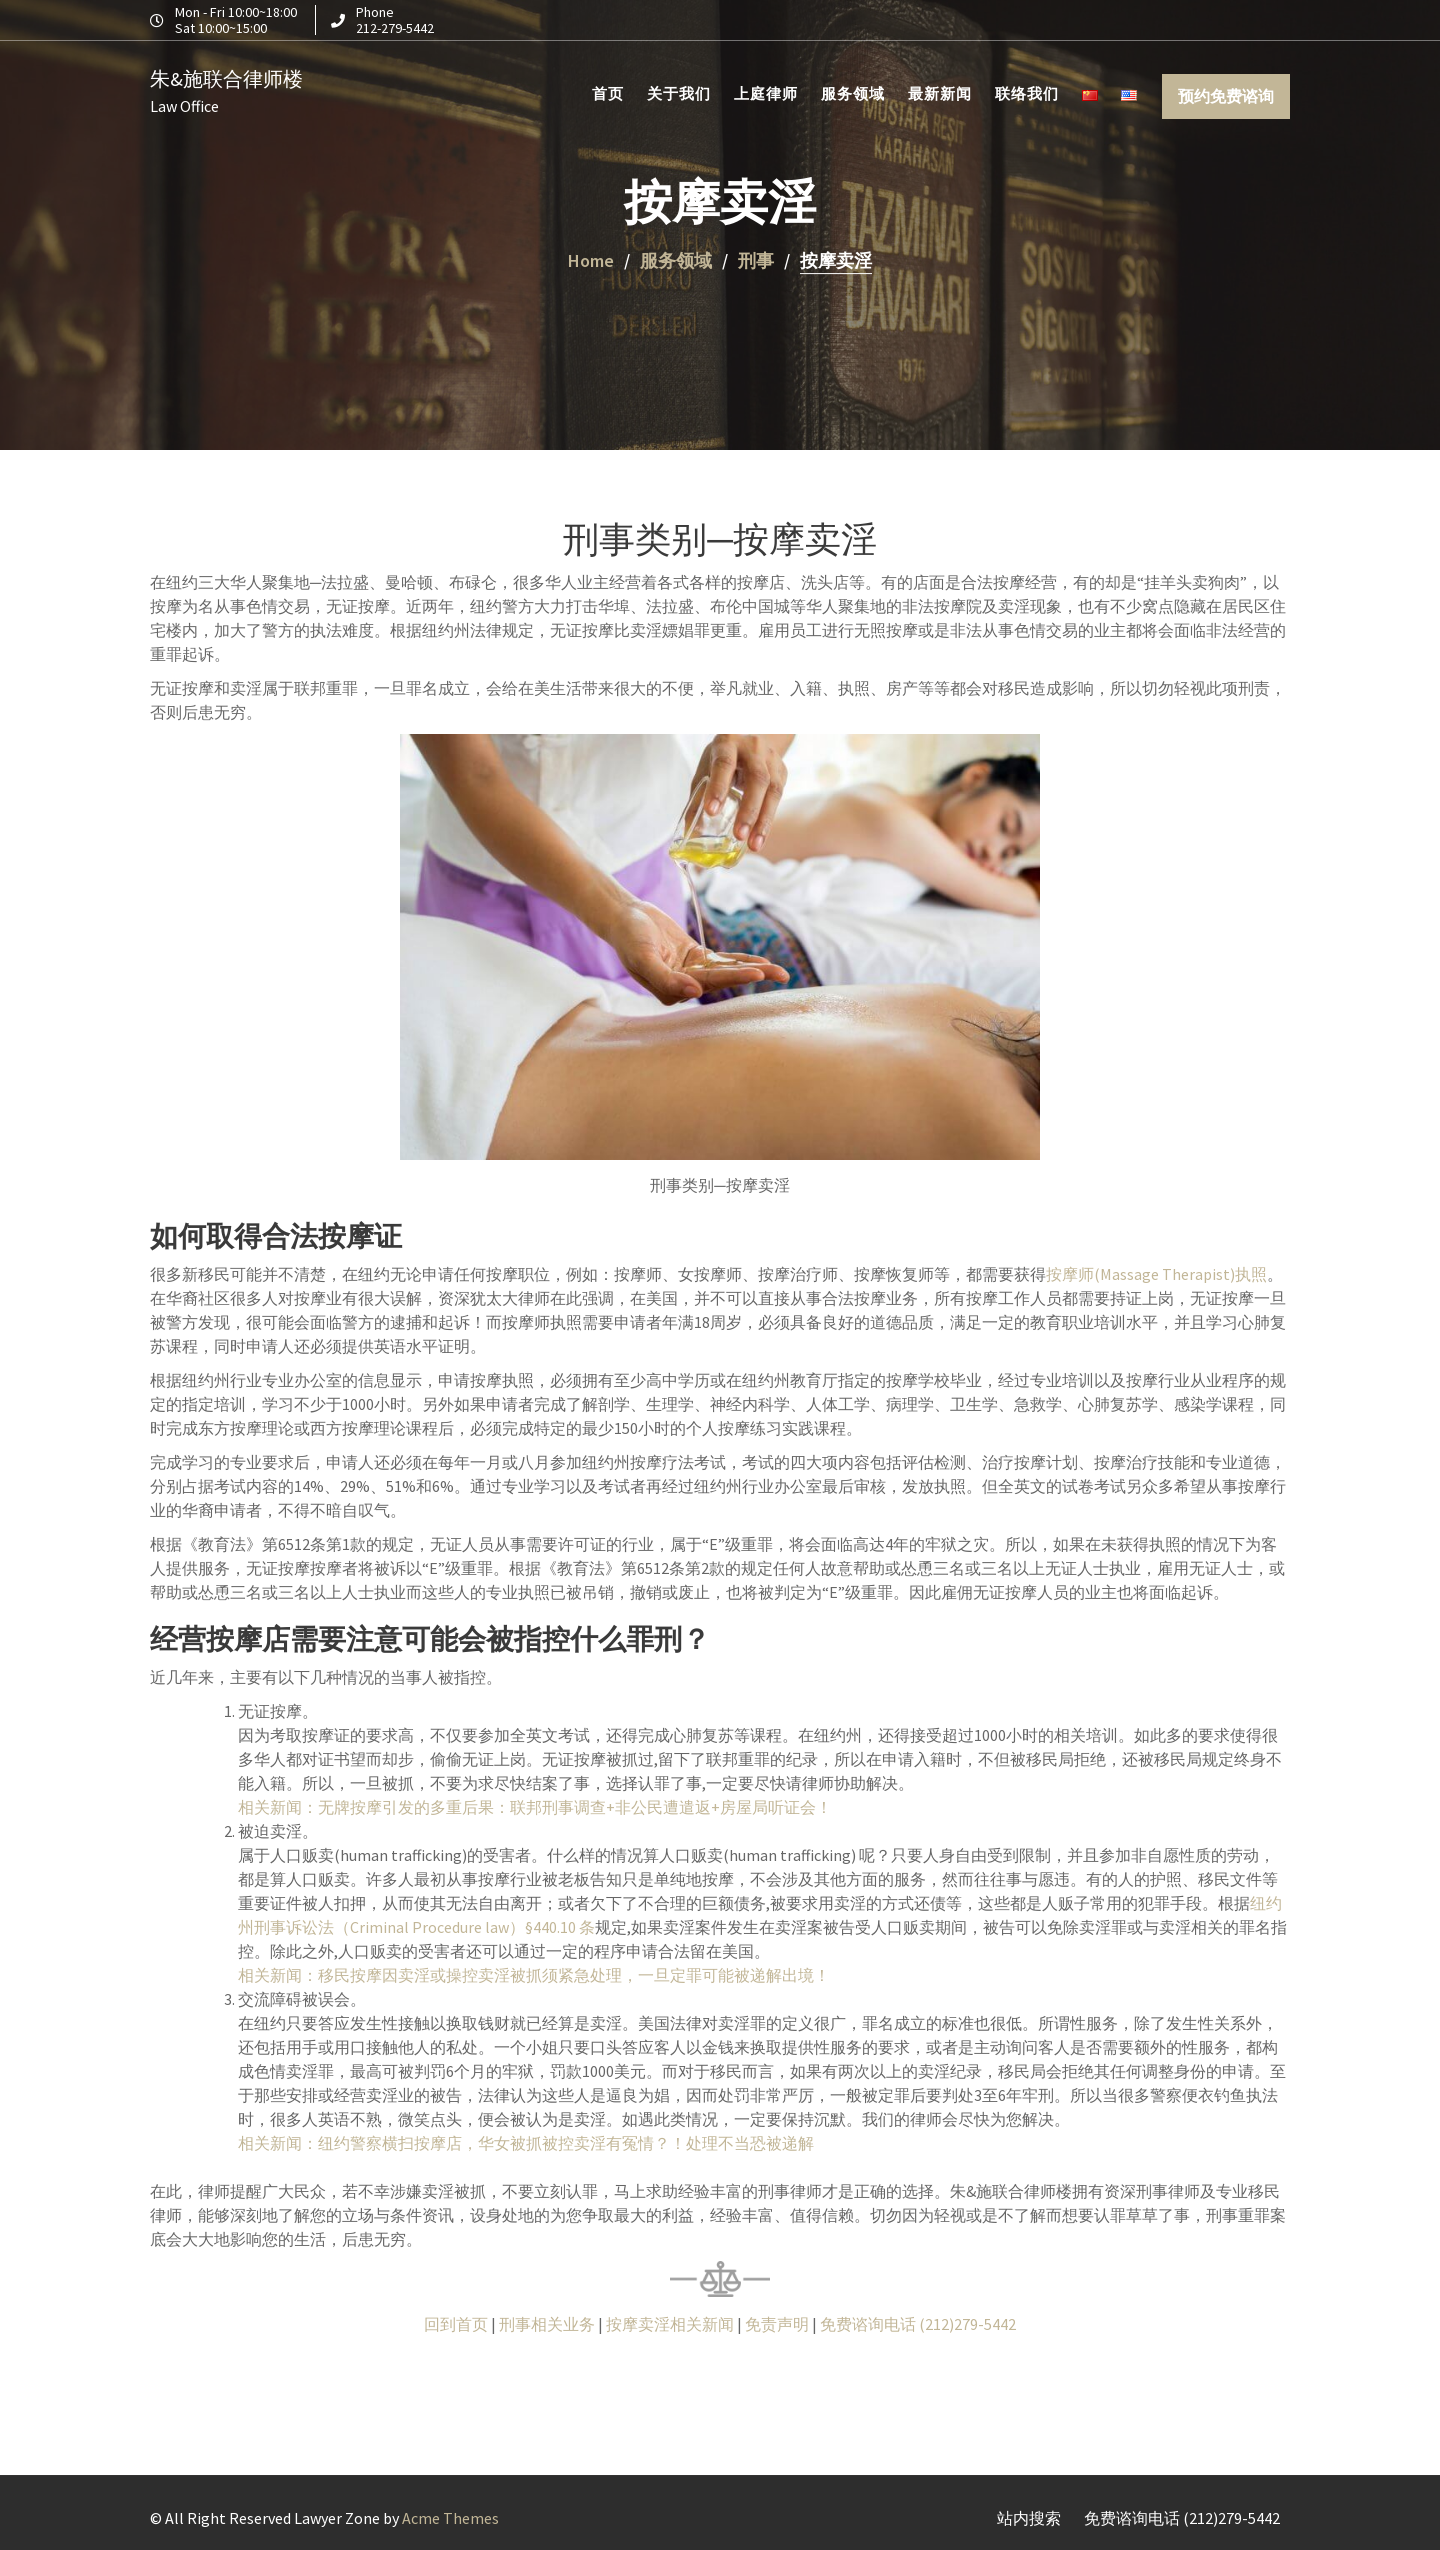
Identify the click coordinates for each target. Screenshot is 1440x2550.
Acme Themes (450, 2518)
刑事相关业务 (547, 2324)
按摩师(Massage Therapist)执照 (1156, 1274)
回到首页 (456, 2324)
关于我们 (679, 90)
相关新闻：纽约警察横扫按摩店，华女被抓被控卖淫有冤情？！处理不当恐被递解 (526, 2143)
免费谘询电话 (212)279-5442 (918, 2324)
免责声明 (777, 2324)
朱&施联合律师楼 (226, 75)
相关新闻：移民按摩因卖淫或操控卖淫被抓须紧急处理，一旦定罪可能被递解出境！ (534, 1975)
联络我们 (1027, 90)
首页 (608, 90)
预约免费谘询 (1226, 93)
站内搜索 (1029, 2518)
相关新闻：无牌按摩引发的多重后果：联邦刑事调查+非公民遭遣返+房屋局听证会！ (536, 1807)
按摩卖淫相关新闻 (670, 2324)
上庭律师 (766, 90)
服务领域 (853, 90)
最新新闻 (940, 90)
